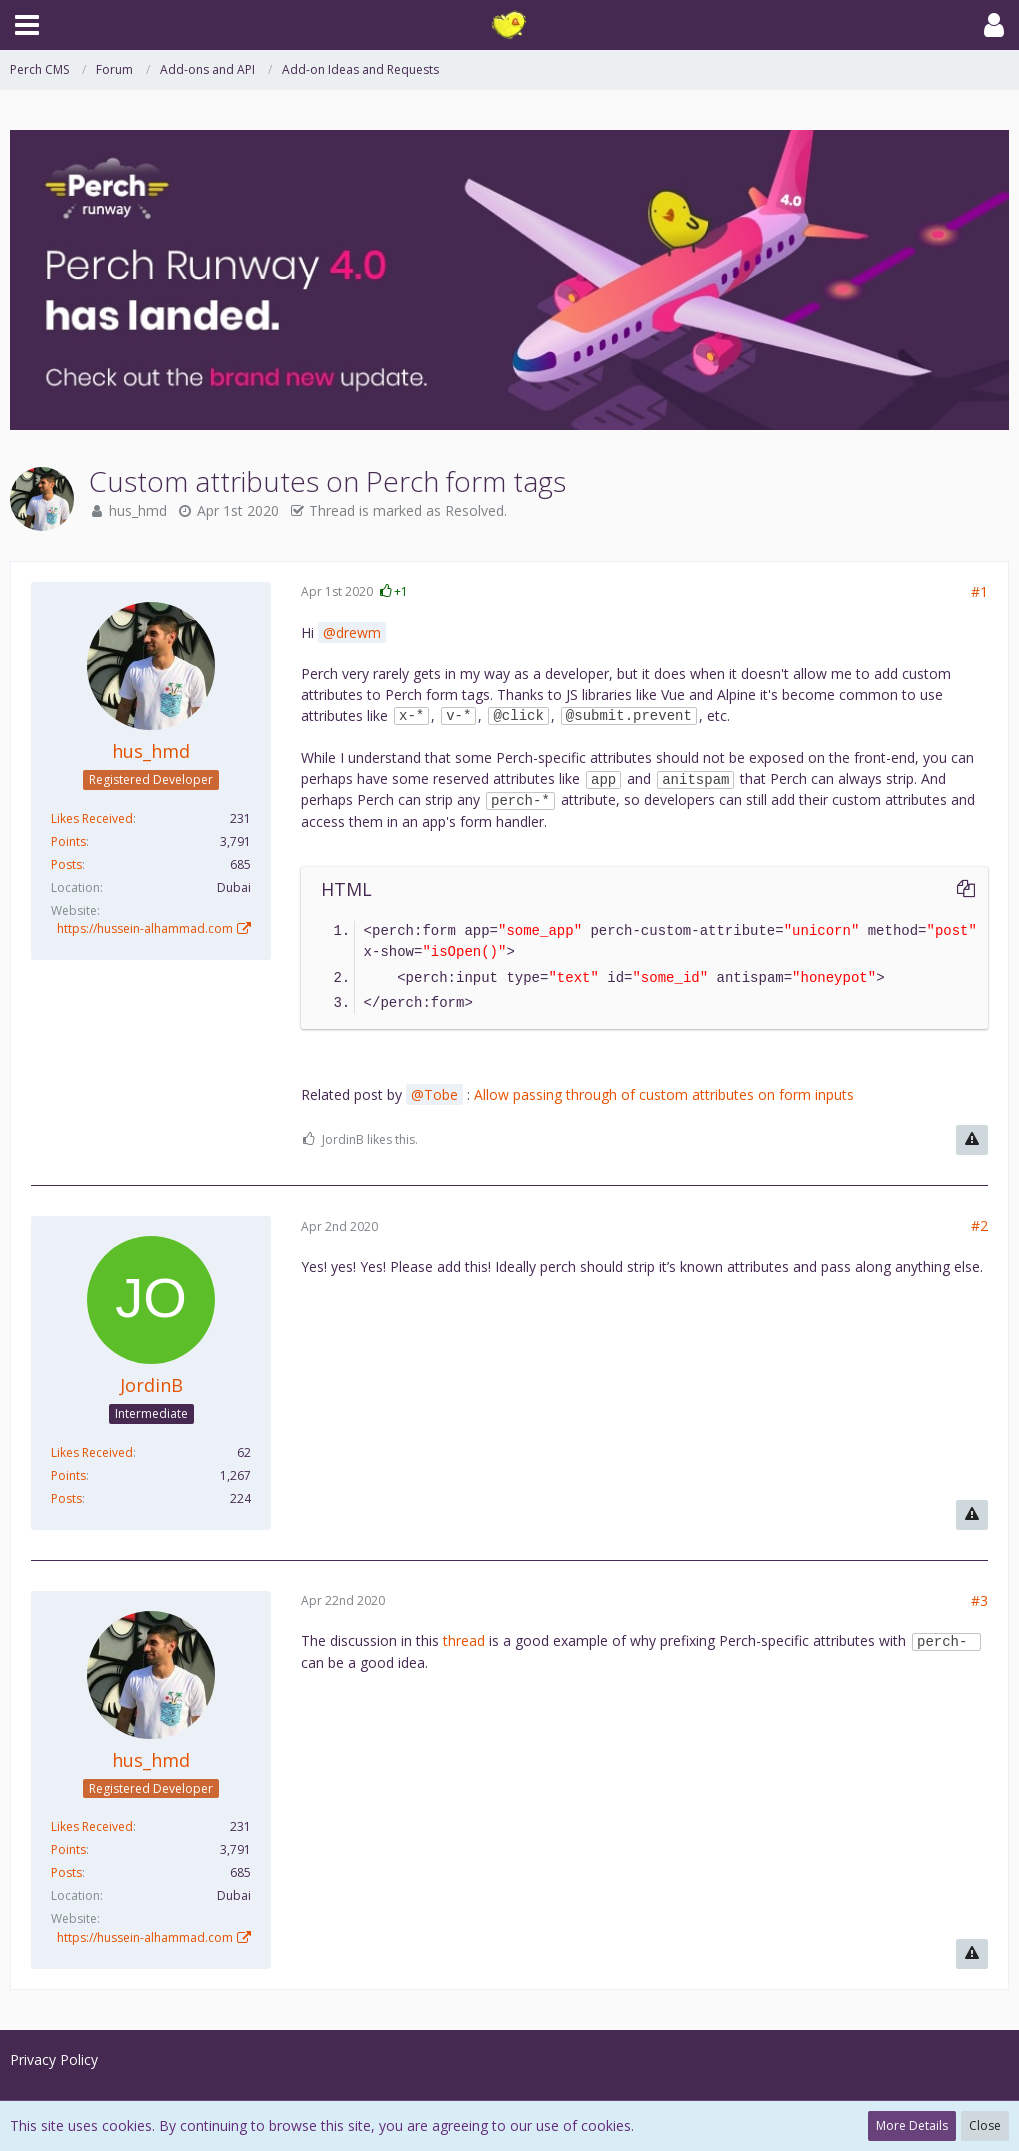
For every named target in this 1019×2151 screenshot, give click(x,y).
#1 (979, 591)
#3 (979, 1600)
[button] (27, 25)
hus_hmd (138, 510)
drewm (358, 632)
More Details (912, 2125)
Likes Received (92, 818)
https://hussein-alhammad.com (145, 928)
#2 (979, 1225)
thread (464, 1640)
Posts (66, 864)
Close (985, 2125)
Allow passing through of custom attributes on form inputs (664, 1094)
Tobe (441, 1094)
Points (68, 841)
